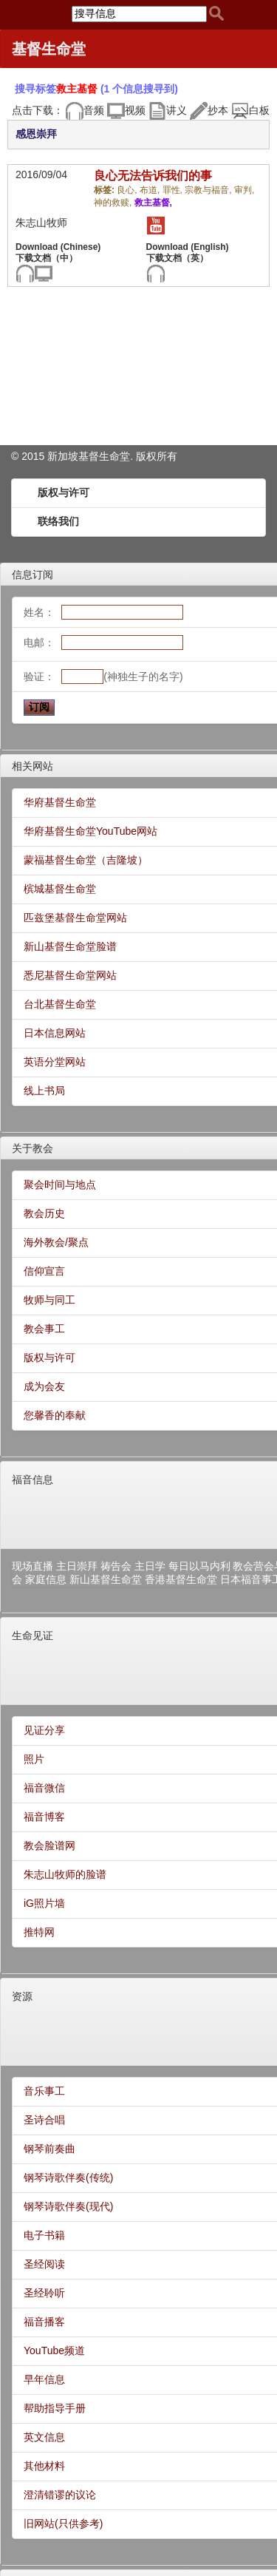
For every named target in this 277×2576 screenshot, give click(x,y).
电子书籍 (44, 2235)
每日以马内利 (199, 1566)
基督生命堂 (49, 49)
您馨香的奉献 (55, 1415)
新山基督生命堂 (105, 1579)
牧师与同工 (49, 1300)
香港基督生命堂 (181, 1579)
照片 (34, 1759)
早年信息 (44, 2379)
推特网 (39, 1932)
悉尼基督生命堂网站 (70, 975)
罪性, (174, 190)
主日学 (149, 1566)
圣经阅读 (44, 2264)
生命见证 (32, 1635)
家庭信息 (45, 1579)
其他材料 (44, 2466)
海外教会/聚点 (56, 1242)
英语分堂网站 (55, 1062)
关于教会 (32, 1148)
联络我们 (58, 521)
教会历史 (44, 1213)
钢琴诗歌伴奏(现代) (68, 2206)
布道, (151, 190)
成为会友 (44, 1386)
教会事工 (44, 1329)
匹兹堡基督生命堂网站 (75, 917)
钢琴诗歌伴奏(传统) (68, 2177)
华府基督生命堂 (60, 802)
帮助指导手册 (55, 2408)
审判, (244, 190)
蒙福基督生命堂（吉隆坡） (86, 860)
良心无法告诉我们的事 (153, 175)
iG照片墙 (44, 1903)
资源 (22, 1996)
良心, (128, 190)
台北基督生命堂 (60, 1004)
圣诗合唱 (44, 2120)
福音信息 (32, 1479)
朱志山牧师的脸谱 (65, 1874)
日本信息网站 (55, 1033)
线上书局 (44, 1091)
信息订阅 (32, 574)
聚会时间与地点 (60, 1184)
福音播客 (44, 2322)
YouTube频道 (54, 2350)
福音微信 (44, 1788)
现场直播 (32, 1566)
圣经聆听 (44, 2293)
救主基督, (153, 202)
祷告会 (115, 1566)
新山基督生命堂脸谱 (70, 946)
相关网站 (32, 766)
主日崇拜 (77, 1566)
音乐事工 (44, 2091)
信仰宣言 (44, 1271)
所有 (167, 456)
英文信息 (44, 2437)
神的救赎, (114, 202)
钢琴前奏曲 (49, 2149)
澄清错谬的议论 (60, 2495)
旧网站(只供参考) (63, 2523)
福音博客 (44, 1817)
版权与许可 (63, 492)
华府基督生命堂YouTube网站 (90, 831)
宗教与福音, (209, 190)
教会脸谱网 (49, 1845)
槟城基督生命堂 (60, 889)
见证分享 (44, 1730)
